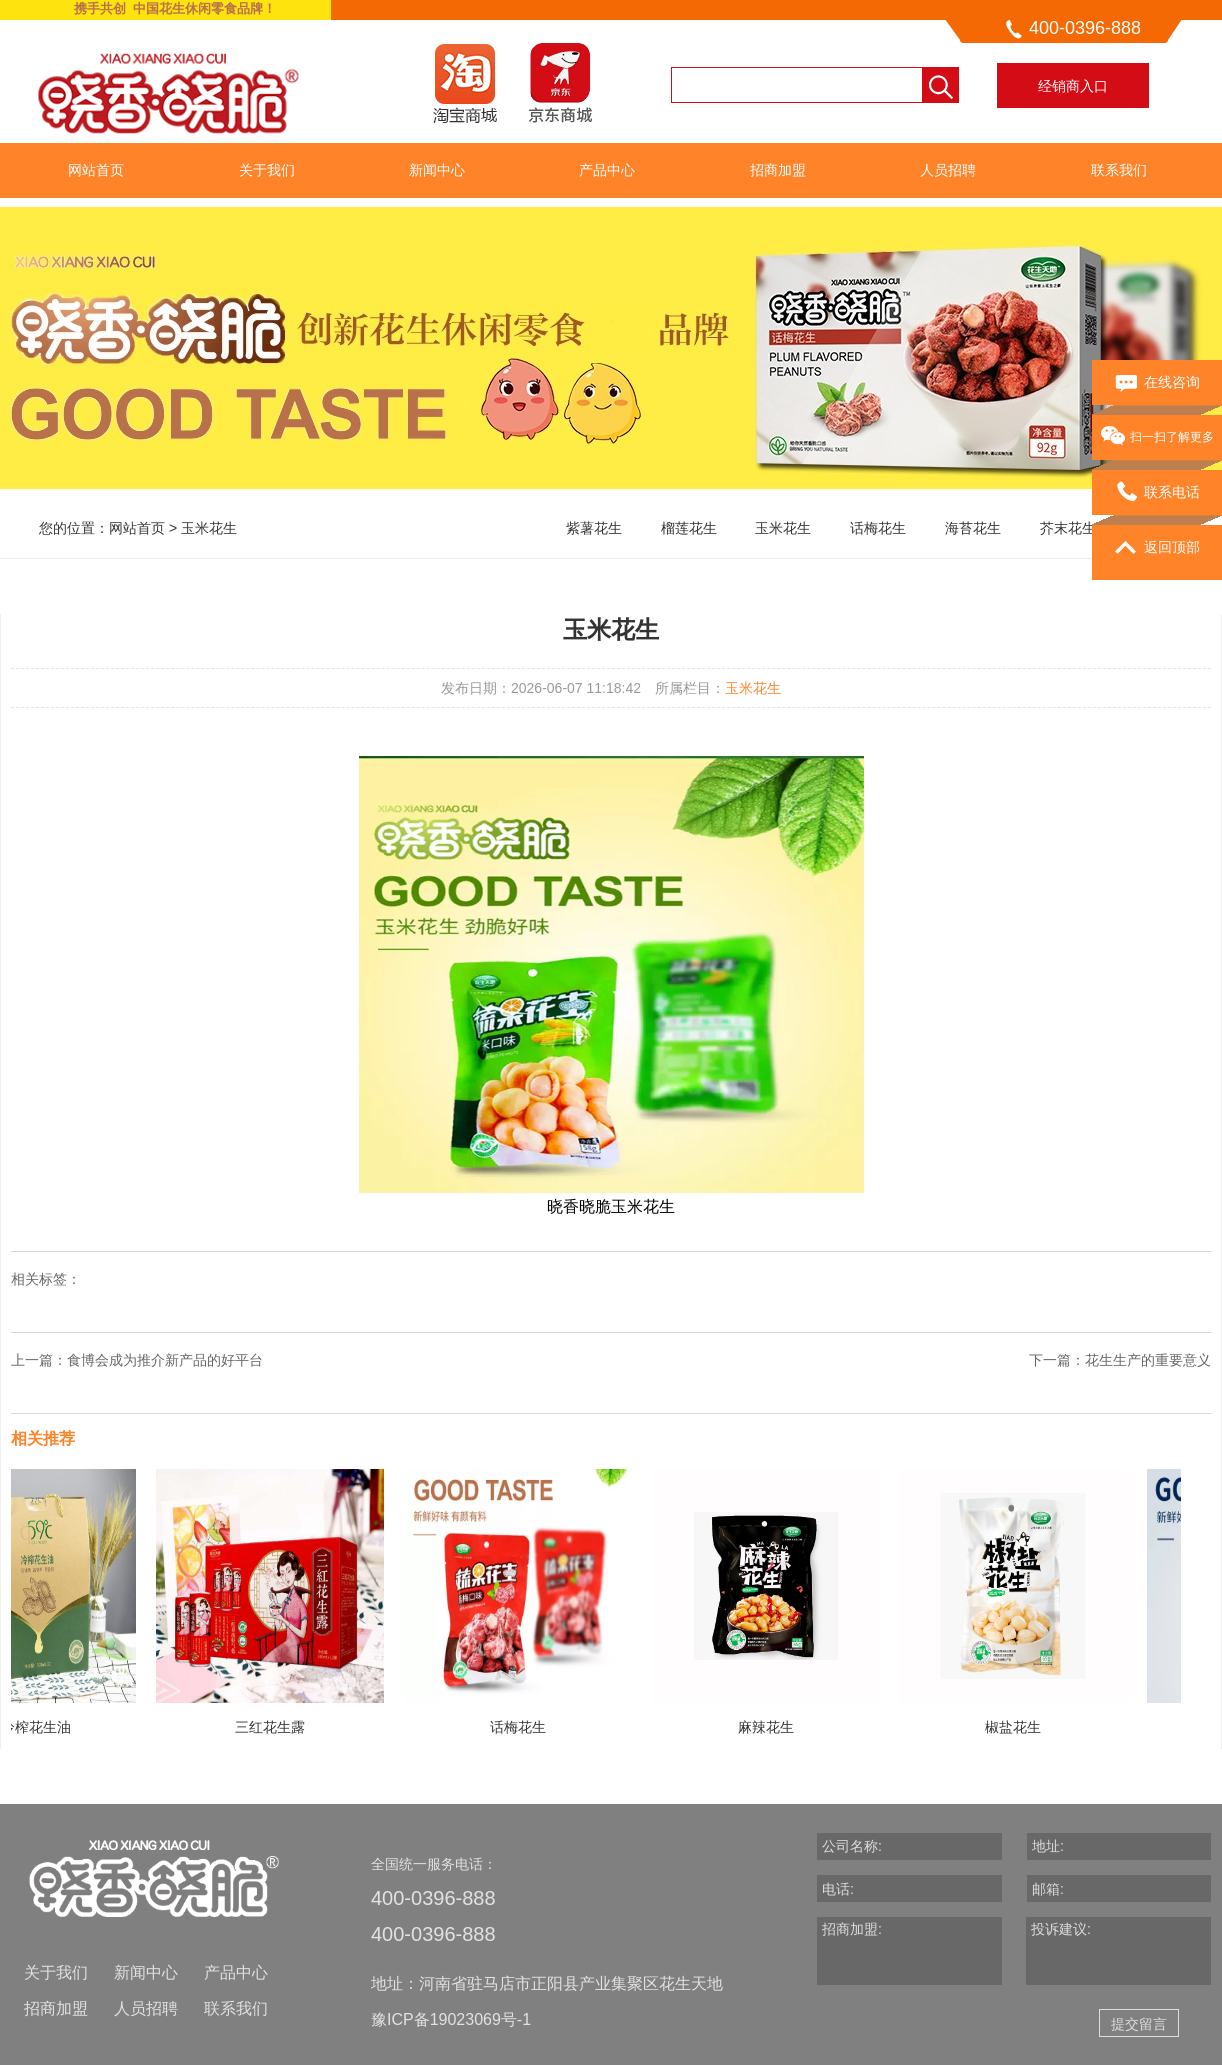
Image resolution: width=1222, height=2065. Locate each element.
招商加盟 (778, 170)
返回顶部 (1157, 548)
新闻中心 (437, 170)
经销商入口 (1073, 86)
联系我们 (1119, 170)
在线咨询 (1157, 383)
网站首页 (96, 170)
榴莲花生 (689, 528)
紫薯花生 (594, 528)
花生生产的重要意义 (1148, 1360)
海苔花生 (973, 528)
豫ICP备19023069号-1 (451, 2019)
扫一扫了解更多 (1157, 438)
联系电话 (1157, 493)
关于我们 (267, 170)
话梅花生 (878, 528)
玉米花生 (209, 528)
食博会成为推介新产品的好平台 (165, 1360)
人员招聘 (948, 170)
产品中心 (607, 170)
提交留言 (1139, 2024)
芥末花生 (1068, 528)
